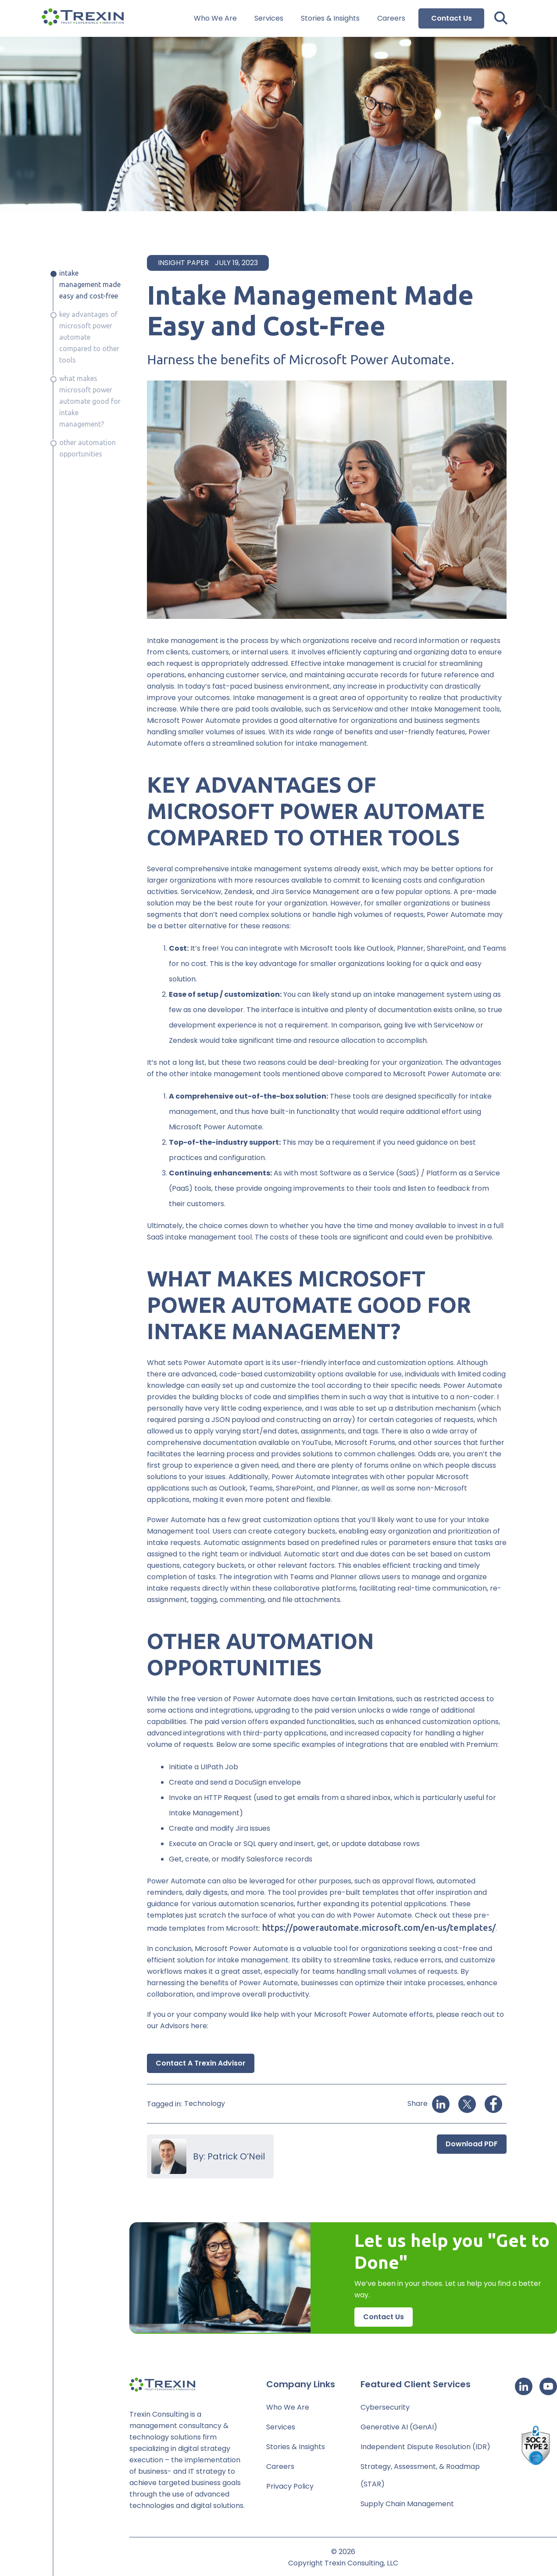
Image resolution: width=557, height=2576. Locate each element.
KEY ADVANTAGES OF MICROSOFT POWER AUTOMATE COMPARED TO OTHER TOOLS (89, 337)
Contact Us (451, 18)
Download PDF (472, 2144)
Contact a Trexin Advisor (201, 2063)
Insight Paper (183, 263)
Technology (204, 2103)
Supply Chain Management (407, 2504)
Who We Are (215, 19)
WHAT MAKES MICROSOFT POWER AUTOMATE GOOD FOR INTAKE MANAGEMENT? (90, 401)
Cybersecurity (385, 2407)
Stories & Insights (330, 19)
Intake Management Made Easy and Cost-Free (90, 284)
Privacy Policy (290, 2486)
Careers (391, 19)
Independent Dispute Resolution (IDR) (425, 2447)
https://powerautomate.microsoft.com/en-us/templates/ (379, 1927)
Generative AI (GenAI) (399, 2427)
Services (268, 19)
